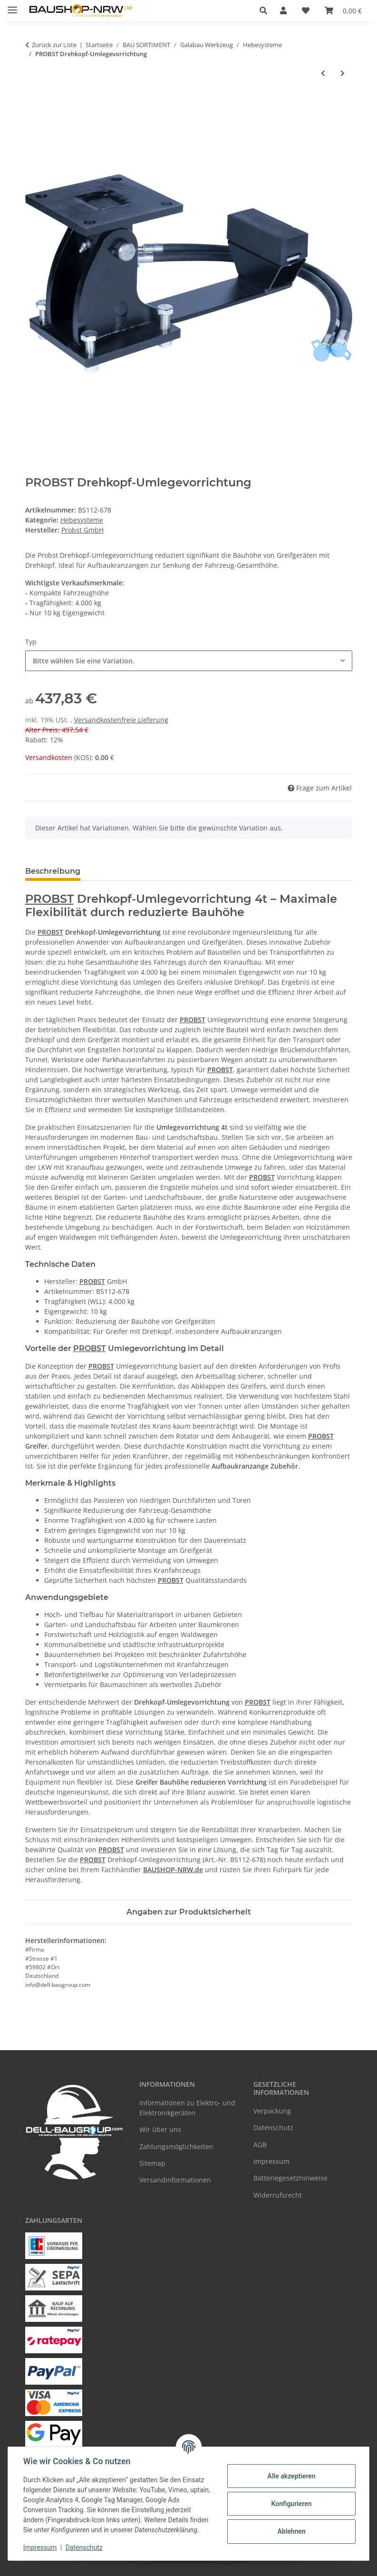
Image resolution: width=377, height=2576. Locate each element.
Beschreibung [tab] (52, 871)
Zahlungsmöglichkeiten (176, 2146)
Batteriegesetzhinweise (290, 2177)
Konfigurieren (291, 2503)
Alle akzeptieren (291, 2476)
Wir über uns (160, 2129)
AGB (260, 2144)
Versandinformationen (175, 2179)
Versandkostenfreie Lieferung (121, 719)
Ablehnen (291, 2531)
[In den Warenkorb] (32, 104)
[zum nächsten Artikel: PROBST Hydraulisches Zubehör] (342, 73)
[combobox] (188, 661)
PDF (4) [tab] (186, 871)
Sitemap (152, 2163)
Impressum (40, 2547)
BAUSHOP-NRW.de (173, 1869)
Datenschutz (84, 2547)
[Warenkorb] (343, 10)
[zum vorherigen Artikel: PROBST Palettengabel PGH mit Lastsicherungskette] (323, 73)
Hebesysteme (81, 519)
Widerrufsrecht (277, 2195)
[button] (266, 10)
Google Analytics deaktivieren (115, 2564)
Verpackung (272, 2110)
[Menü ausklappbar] (12, 6)
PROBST (49, 899)
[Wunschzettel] (305, 10)
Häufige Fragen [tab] (126, 871)
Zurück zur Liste (54, 44)
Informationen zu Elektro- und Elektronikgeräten (187, 2107)
